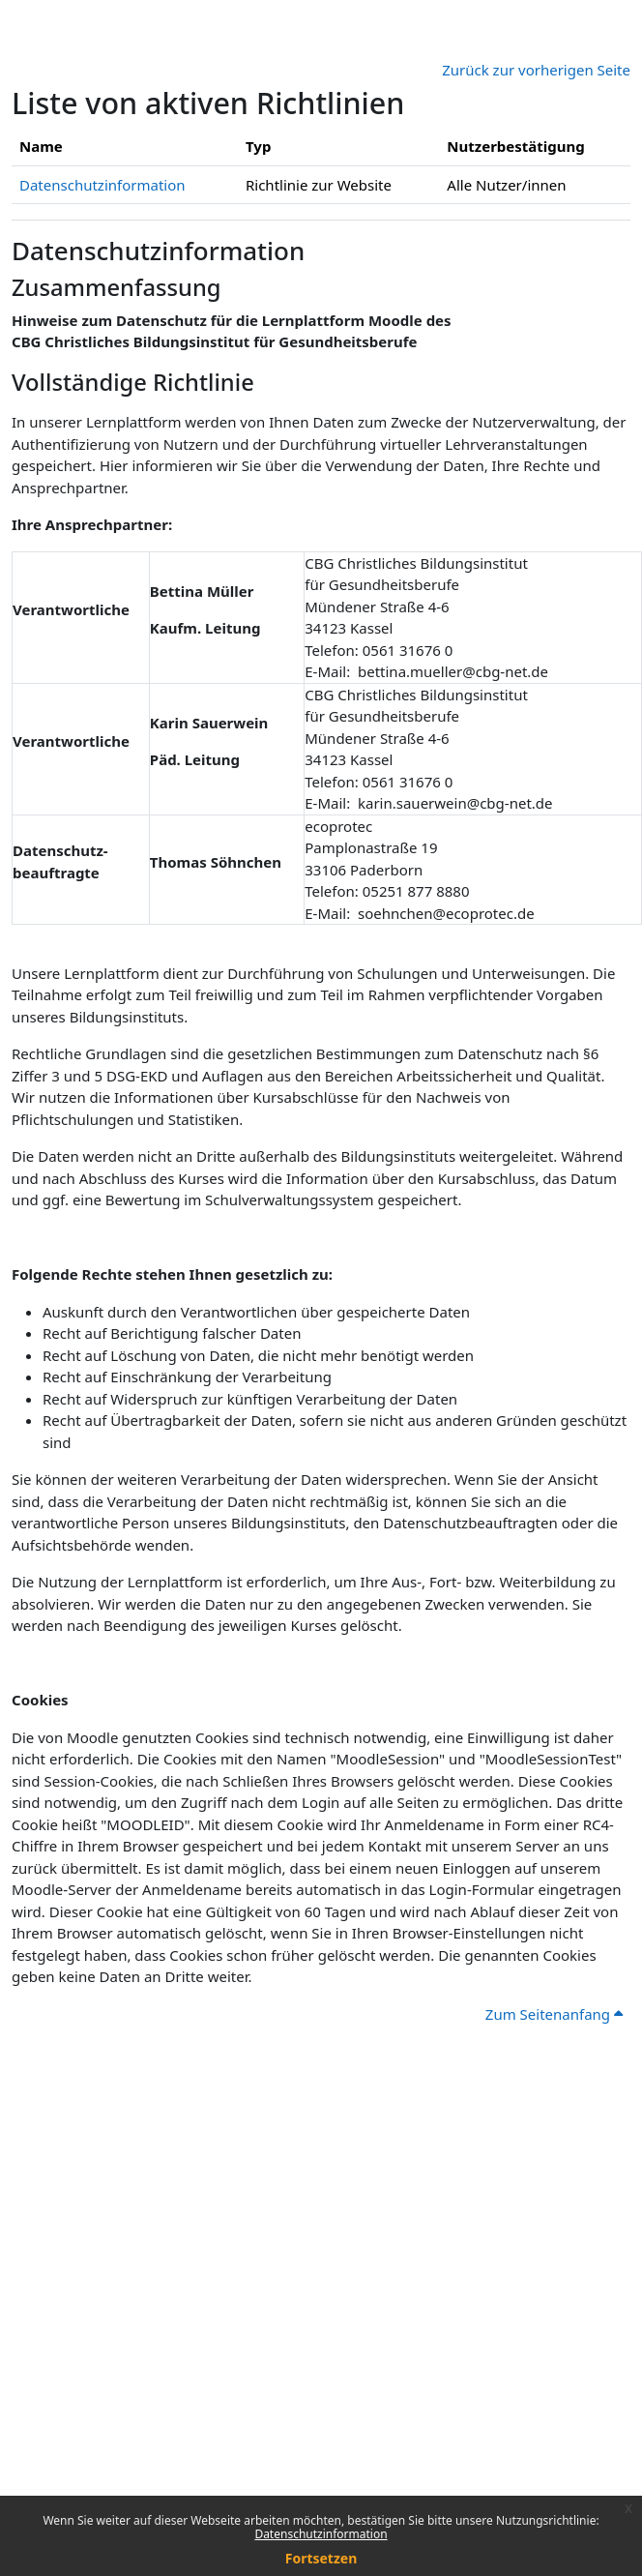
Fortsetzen (321, 2558)
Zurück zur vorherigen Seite (536, 69)
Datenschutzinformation (320, 2534)
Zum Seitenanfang (554, 2014)
